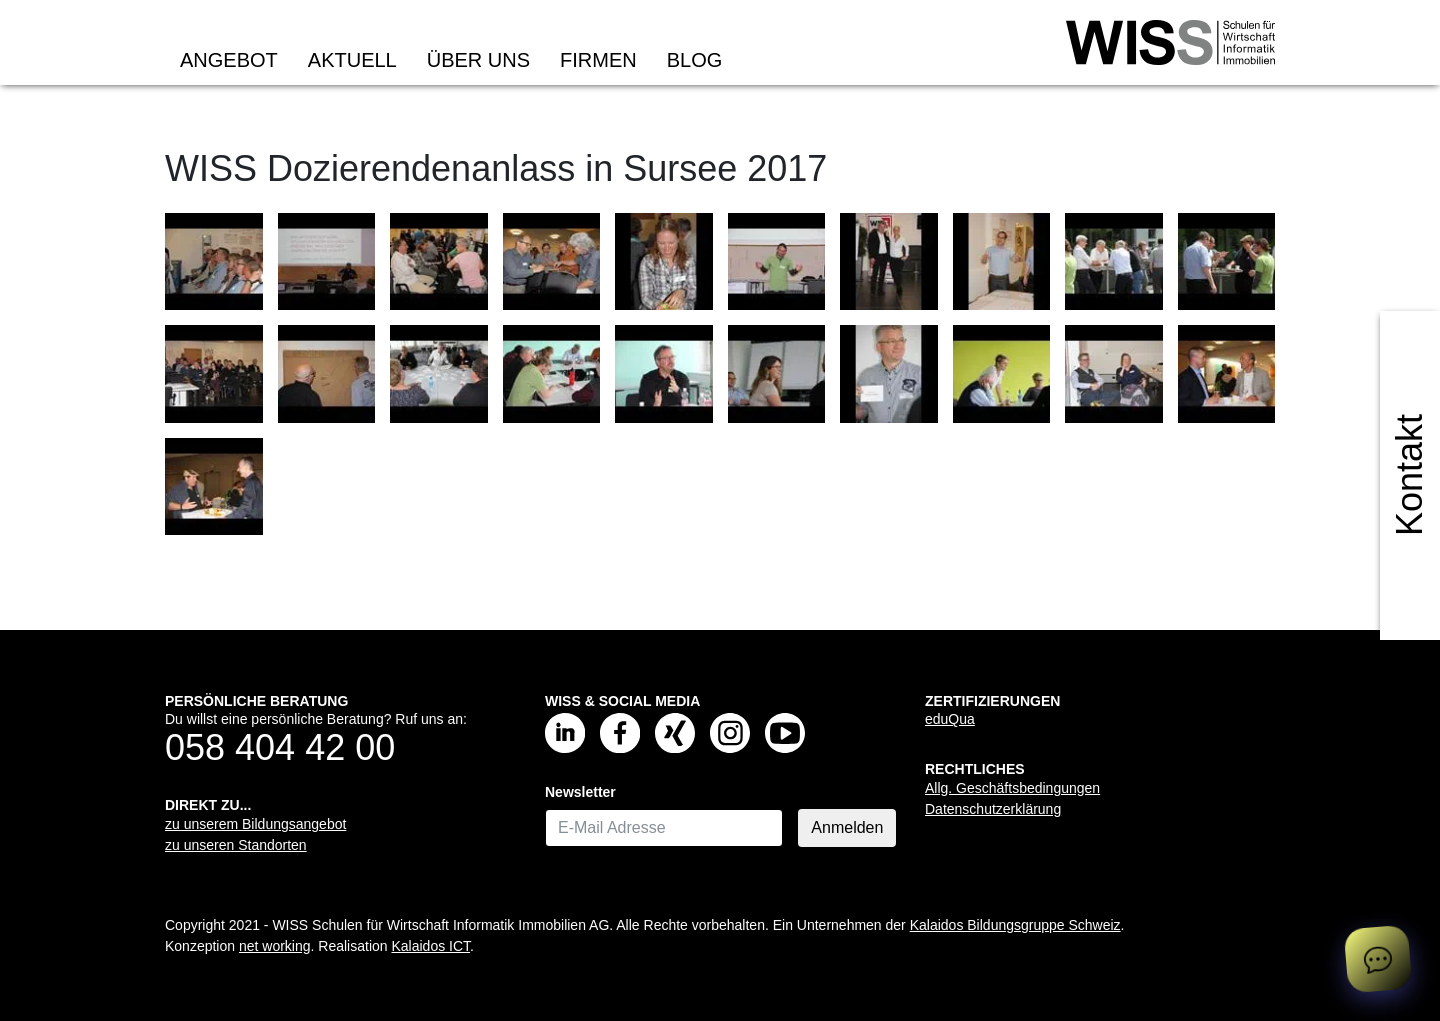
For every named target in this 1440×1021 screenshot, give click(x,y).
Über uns (478, 60)
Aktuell (352, 60)
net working (275, 946)
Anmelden (847, 827)
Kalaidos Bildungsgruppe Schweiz (1015, 925)
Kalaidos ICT (430, 946)
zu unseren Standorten (236, 845)
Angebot (229, 60)
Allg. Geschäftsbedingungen (1012, 788)
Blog (695, 60)
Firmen (598, 60)
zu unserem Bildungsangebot (255, 824)
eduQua (950, 719)
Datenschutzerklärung (993, 809)
